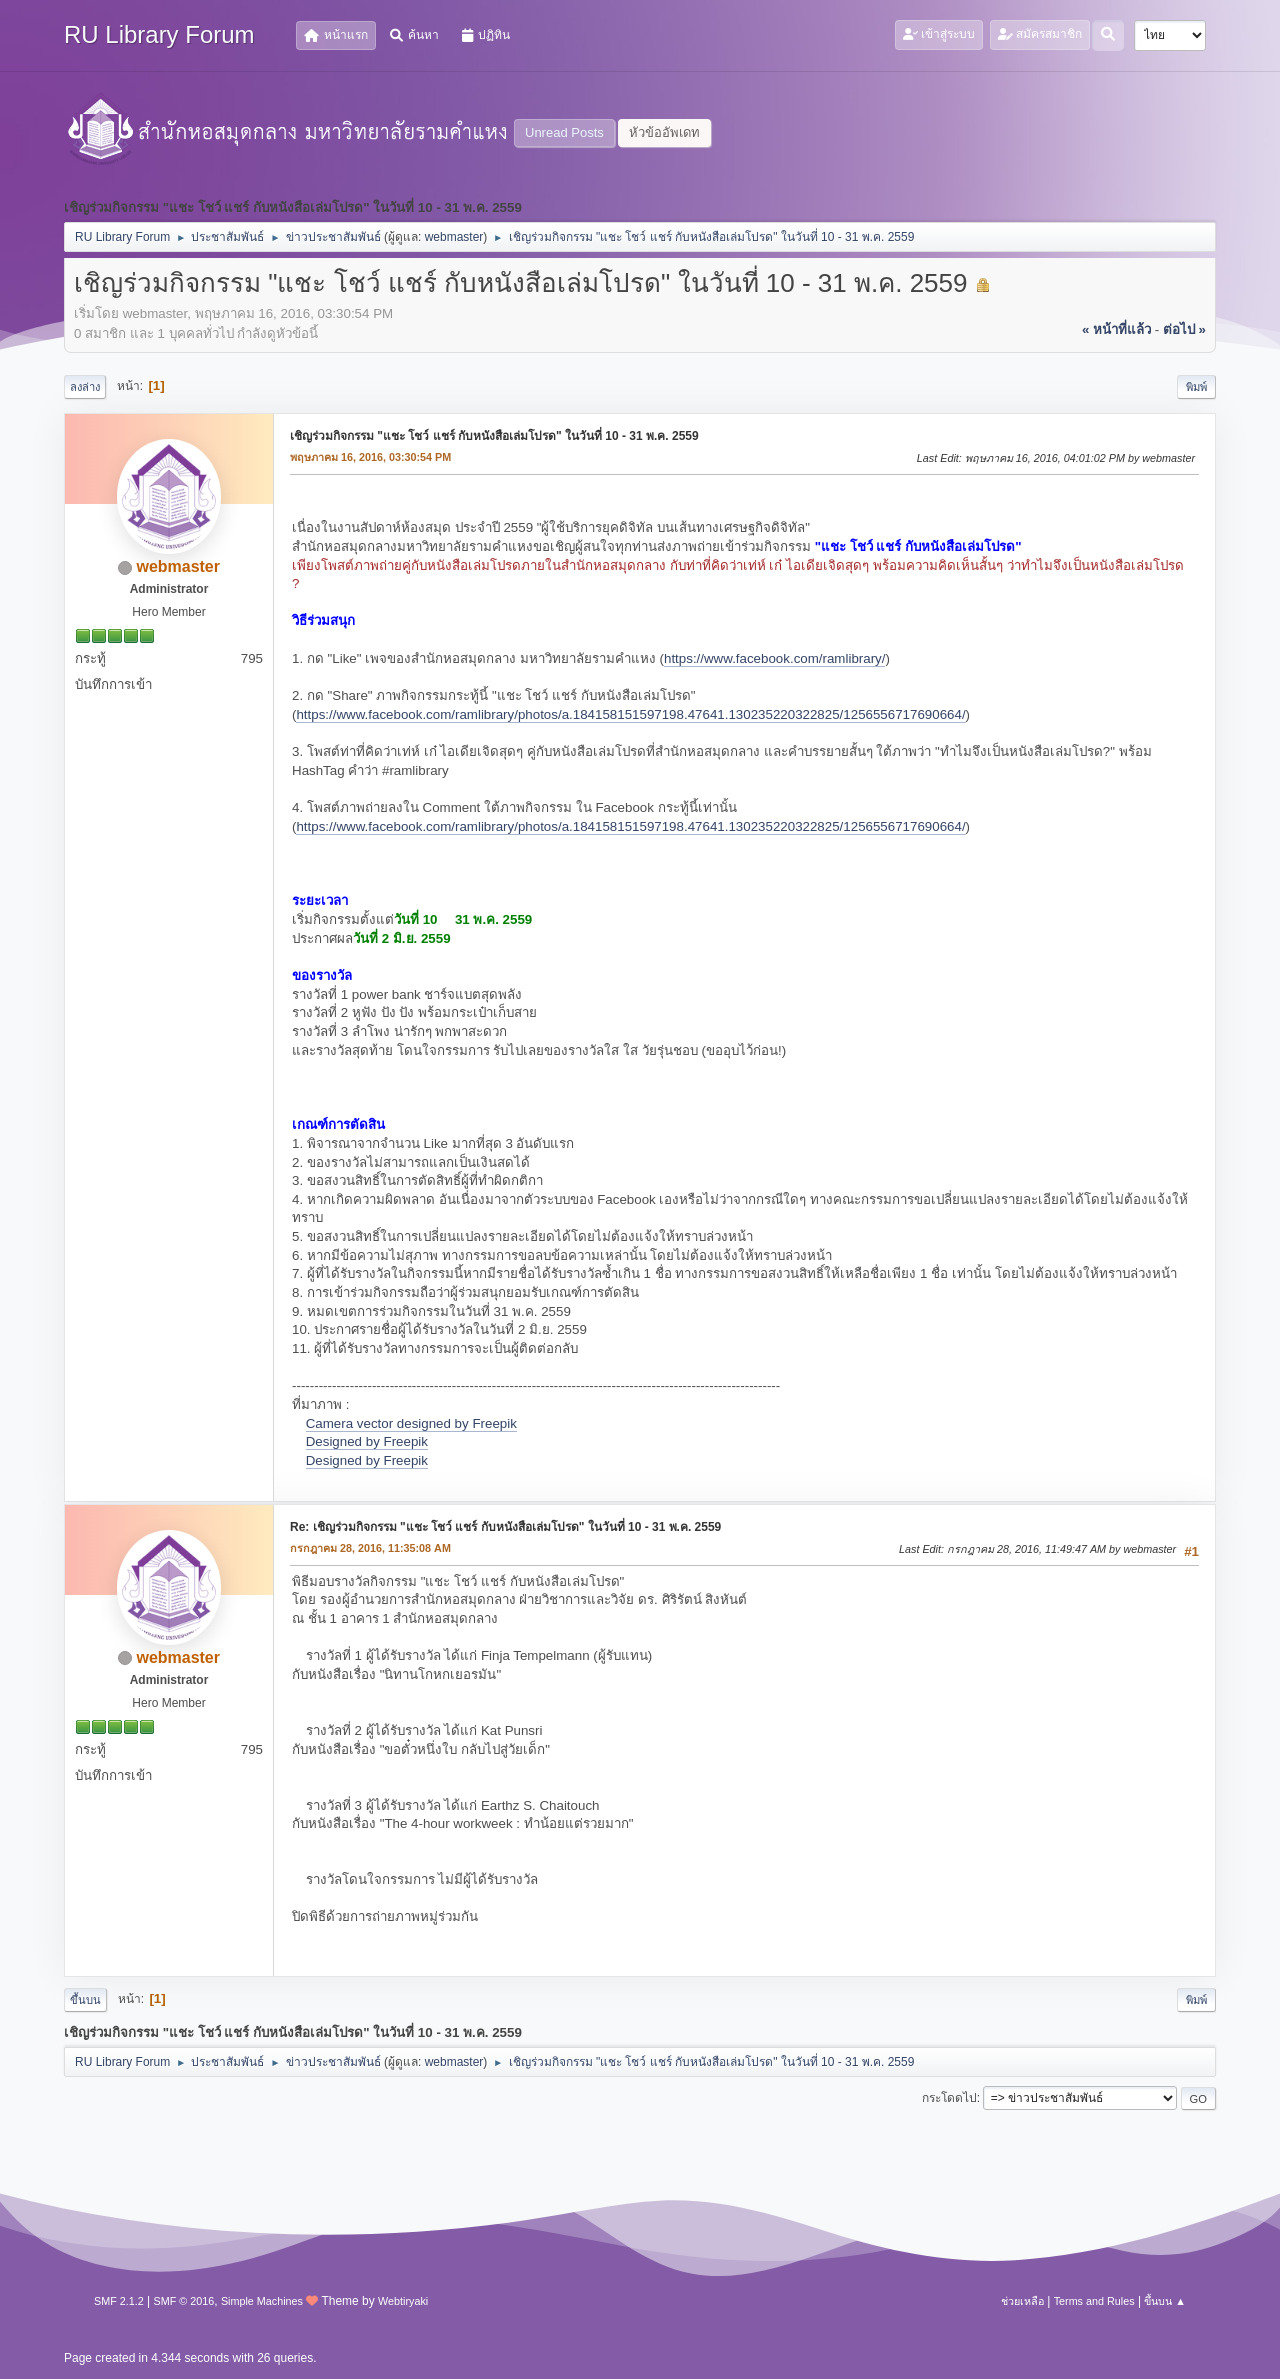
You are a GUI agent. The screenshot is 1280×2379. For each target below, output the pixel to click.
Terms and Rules (1094, 2301)
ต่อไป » (1184, 329)
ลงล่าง (85, 387)
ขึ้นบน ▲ (1165, 2301)
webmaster (454, 237)
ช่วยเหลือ (1022, 2301)
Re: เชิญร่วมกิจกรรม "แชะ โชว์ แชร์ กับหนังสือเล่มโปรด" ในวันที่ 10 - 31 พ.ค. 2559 (505, 1527)
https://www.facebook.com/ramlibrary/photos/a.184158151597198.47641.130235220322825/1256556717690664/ (630, 714)
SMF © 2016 (184, 2301)
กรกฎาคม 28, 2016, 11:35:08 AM (370, 1548)
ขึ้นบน (85, 2000)
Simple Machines (262, 2301)
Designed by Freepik (367, 1441)
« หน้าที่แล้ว (1116, 329)
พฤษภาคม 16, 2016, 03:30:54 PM (370, 457)
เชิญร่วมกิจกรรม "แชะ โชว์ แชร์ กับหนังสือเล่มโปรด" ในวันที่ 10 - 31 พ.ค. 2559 (494, 436)
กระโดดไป (949, 2098)
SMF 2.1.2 (119, 2301)
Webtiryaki (403, 2301)
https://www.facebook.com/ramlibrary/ (774, 658)
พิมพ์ (1196, 387)
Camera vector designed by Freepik (411, 1423)
